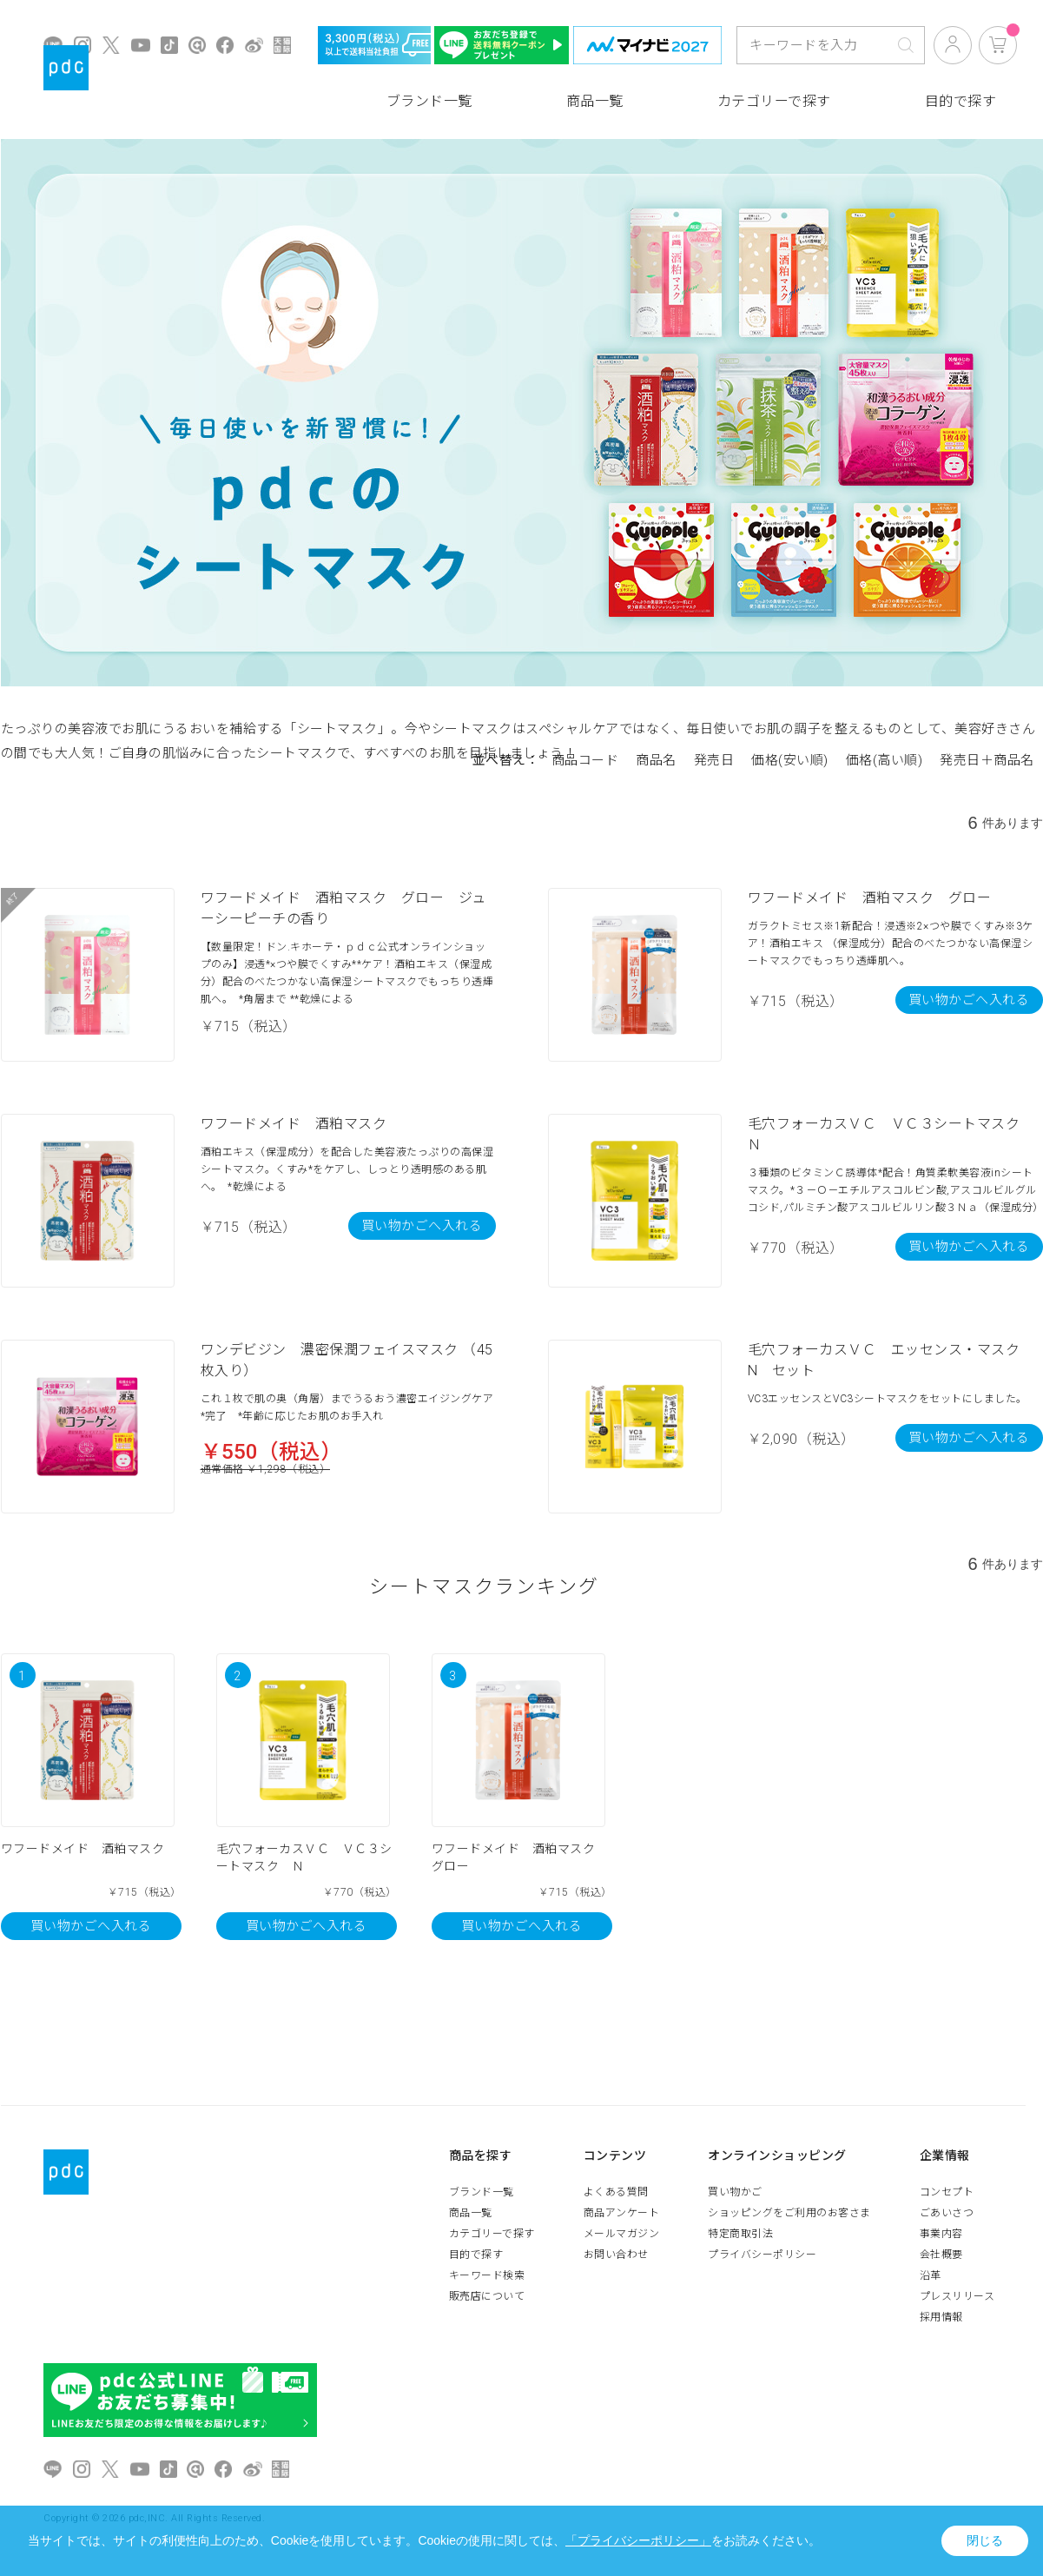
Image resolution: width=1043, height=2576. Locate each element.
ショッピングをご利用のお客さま (789, 2213)
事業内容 (941, 2234)
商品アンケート (622, 2213)
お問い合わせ (616, 2254)
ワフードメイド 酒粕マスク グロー (870, 898)
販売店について (487, 2296)
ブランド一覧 (429, 101)
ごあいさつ (947, 2213)
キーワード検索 (487, 2275)
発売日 (714, 760)
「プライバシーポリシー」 (638, 2540)
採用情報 (941, 2317)
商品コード (585, 760)
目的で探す (961, 101)
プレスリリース (957, 2296)
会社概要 (941, 2254)
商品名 (656, 760)
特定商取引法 (740, 2234)
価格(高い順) (884, 760)
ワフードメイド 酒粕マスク (294, 1124)
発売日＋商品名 (987, 760)
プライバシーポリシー (762, 2254)
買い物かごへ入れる (969, 1000)
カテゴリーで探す (774, 101)
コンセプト (947, 2192)
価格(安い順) (789, 760)
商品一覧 (595, 101)
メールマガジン (622, 2234)
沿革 (930, 2275)
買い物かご (735, 2192)
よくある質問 (616, 2192)
